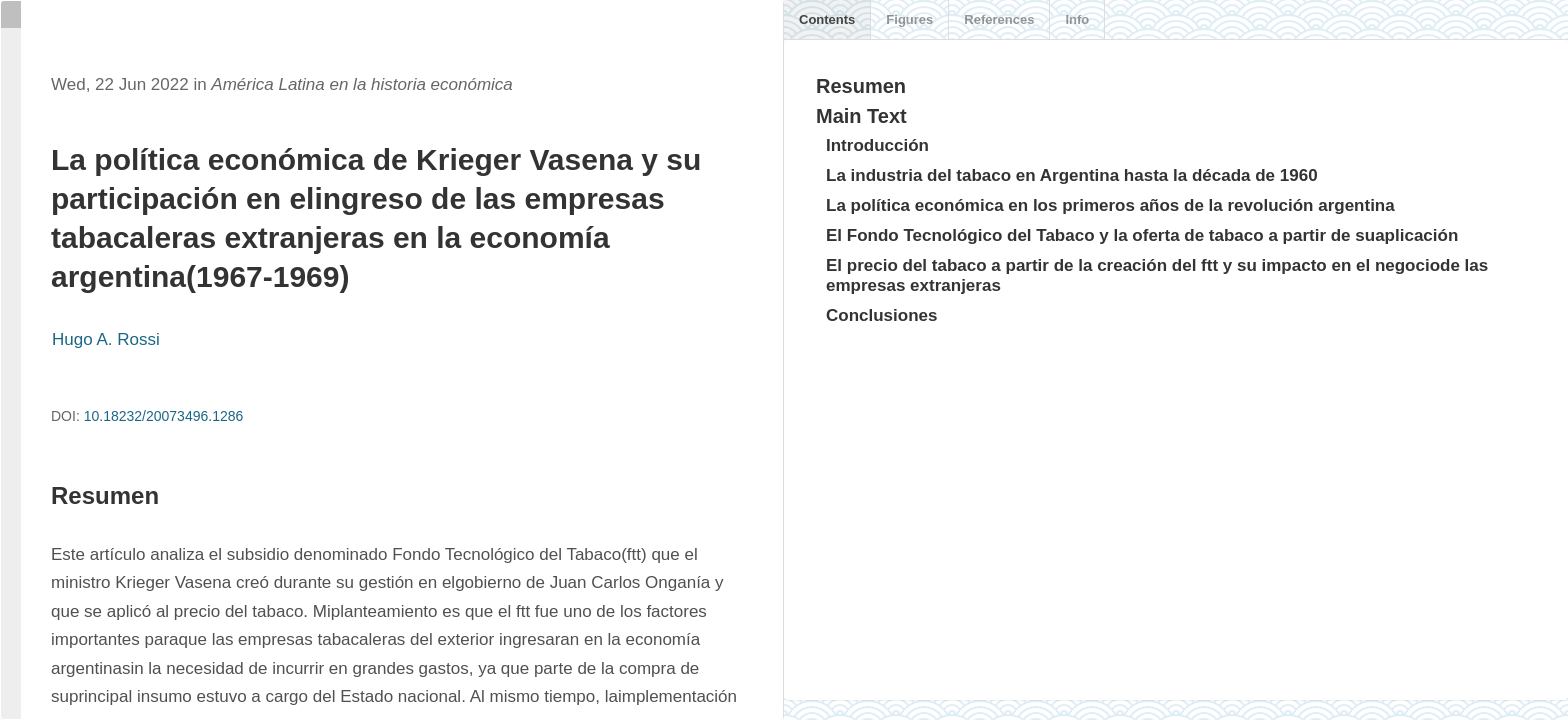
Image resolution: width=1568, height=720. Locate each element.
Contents (827, 19)
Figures (909, 19)
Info (1077, 19)
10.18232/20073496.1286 (164, 416)
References (999, 19)
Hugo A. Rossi (106, 339)
